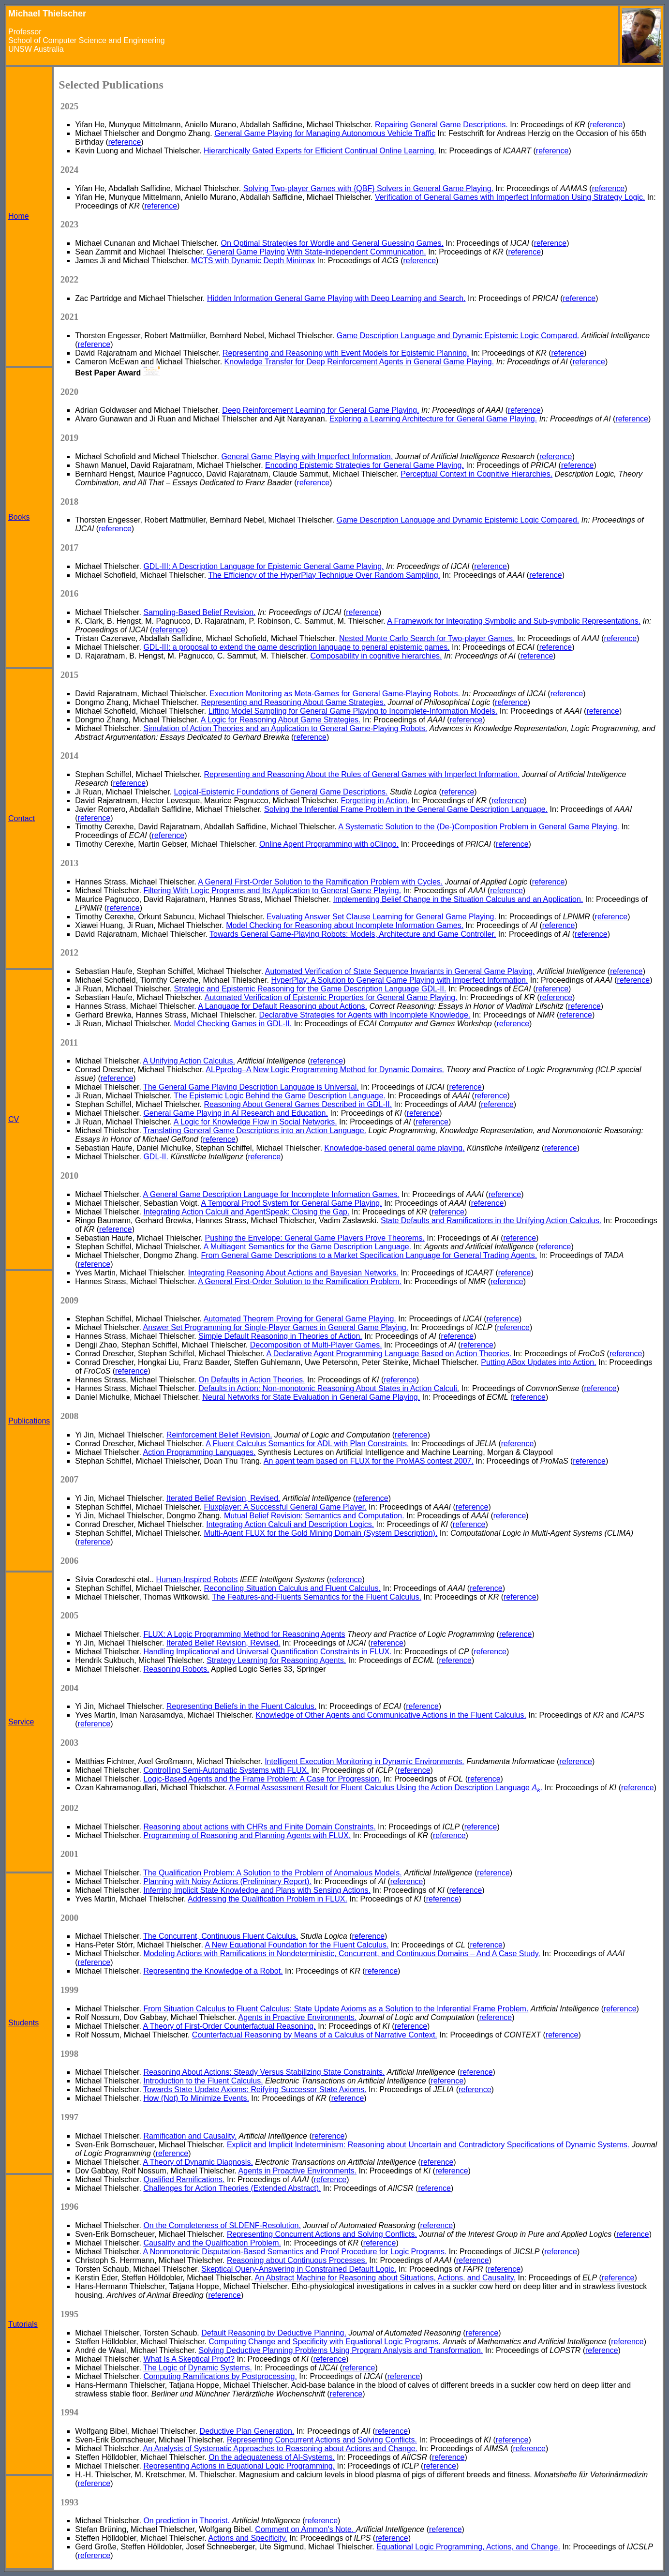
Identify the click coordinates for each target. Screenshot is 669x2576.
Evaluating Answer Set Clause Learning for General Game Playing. (381, 917)
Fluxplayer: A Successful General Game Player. (285, 1507)
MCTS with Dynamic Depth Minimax (253, 260)
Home (18, 216)
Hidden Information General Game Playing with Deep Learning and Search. (336, 298)
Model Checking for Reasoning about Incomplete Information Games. (344, 925)
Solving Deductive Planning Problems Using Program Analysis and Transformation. (341, 2350)
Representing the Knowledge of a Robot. (212, 1971)
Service (21, 1722)
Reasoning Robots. (176, 1669)
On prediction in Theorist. (186, 2520)
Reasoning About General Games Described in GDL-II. (298, 1104)
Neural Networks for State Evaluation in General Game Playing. (311, 1397)
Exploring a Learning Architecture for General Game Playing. (433, 419)
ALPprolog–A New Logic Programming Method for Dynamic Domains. (325, 1069)
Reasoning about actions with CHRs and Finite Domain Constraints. (259, 1827)
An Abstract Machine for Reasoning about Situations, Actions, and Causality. (385, 2278)
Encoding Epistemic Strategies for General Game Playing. (364, 465)
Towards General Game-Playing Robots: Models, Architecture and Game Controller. (352, 934)
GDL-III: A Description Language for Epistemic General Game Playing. (263, 566)
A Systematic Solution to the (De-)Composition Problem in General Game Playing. (478, 827)
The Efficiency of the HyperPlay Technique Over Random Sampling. (324, 575)
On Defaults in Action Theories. (251, 1380)
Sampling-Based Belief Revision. (199, 612)
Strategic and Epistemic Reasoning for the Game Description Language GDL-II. (310, 989)
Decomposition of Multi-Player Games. (316, 1345)
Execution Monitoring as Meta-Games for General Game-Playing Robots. (334, 693)
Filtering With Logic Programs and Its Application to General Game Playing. (272, 890)
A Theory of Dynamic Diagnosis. (198, 2162)
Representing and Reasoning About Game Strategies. (293, 702)
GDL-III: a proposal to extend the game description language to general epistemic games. (296, 647)
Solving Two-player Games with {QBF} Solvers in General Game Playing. (368, 188)
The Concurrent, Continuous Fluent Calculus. (220, 1936)
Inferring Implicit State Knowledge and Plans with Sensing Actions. (257, 1890)
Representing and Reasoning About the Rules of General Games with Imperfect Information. (362, 774)
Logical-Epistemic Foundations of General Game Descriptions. (281, 792)
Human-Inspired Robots (197, 1579)
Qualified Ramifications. (183, 2179)
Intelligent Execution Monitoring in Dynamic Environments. (364, 1761)
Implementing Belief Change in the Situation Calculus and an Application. (458, 899)
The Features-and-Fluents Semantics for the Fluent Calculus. (316, 1597)
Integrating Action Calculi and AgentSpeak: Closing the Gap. (246, 1212)
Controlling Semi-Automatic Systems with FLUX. (226, 1770)
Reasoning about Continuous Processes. (297, 2260)
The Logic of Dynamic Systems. (197, 2368)
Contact (21, 818)
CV (13, 1119)
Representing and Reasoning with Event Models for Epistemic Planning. (346, 353)
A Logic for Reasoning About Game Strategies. (281, 720)
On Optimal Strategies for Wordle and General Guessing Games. (332, 243)
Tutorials (23, 2324)
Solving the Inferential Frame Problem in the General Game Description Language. (406, 809)
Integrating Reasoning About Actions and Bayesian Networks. (293, 1273)
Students (23, 2023)
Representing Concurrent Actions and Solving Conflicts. (322, 2234)
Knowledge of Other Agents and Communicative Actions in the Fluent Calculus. (390, 1715)
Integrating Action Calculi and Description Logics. (290, 1524)
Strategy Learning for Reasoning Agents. (276, 1660)
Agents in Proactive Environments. (297, 2017)
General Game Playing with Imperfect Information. (307, 456)
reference (606, 124)
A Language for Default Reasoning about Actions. (282, 1006)
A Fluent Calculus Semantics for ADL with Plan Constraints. (307, 1443)
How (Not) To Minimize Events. (196, 2098)
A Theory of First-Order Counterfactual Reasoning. (229, 2026)
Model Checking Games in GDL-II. (233, 1023)
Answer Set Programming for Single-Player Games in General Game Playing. (276, 1327)
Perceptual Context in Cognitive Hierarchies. (476, 474)
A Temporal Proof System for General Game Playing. (291, 1203)
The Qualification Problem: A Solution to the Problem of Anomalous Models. (272, 1873)
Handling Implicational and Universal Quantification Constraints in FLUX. (267, 1651)
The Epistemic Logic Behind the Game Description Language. (280, 1096)
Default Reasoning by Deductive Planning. (273, 2333)
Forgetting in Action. (375, 800)
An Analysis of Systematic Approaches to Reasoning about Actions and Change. (280, 2448)
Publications (29, 1421)
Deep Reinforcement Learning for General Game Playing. (320, 410)
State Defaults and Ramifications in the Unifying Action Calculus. (491, 1220)
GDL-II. (155, 1157)
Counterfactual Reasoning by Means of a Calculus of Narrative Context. (314, 2035)
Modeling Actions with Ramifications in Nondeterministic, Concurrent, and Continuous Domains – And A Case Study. (341, 1953)
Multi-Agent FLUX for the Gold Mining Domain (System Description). (321, 1533)
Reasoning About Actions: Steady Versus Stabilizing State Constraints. (264, 2072)
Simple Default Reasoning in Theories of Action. (280, 1336)
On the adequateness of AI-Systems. (271, 2457)
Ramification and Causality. (190, 2136)
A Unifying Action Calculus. (189, 1061)
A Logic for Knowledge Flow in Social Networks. (255, 1122)
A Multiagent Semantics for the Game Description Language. (308, 1247)
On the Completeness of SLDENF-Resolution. (221, 2225)
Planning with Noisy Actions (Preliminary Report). (227, 1881)
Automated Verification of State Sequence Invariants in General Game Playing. (400, 971)
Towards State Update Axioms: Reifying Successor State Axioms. (255, 2089)
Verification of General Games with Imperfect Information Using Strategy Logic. (510, 197)
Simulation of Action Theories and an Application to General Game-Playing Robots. (285, 728)
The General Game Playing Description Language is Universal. (251, 1087)
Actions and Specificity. (247, 2538)
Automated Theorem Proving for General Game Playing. (300, 1319)
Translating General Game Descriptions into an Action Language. (254, 1130)
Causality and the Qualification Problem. (212, 2243)
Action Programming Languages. (199, 1452)
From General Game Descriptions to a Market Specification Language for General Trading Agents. (369, 1255)
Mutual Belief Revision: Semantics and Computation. (314, 1516)
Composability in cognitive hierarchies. (376, 656)
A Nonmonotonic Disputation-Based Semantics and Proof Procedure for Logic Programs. (295, 2251)
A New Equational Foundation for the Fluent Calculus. (297, 1945)
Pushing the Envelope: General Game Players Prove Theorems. (315, 1238)
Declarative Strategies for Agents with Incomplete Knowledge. (365, 1015)
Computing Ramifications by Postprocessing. (220, 2376)
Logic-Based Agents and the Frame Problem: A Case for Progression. (262, 1779)
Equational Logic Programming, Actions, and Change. (468, 2547)
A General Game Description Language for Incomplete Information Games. (271, 1194)
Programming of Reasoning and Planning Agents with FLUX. (247, 1835)
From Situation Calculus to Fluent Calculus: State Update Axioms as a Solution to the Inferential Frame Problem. (335, 2009)
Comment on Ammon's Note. (305, 2529)
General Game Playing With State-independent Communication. (316, 252)
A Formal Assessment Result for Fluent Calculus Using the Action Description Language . (385, 1787)
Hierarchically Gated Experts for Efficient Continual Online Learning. (320, 151)
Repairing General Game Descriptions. (441, 124)
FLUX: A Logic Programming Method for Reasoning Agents (244, 1634)
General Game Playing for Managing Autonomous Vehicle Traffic (324, 133)
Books (19, 517)
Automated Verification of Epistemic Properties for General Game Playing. (331, 997)
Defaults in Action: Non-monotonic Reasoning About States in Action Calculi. (328, 1388)
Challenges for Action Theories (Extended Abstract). (232, 2188)
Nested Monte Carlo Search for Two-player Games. (427, 638)
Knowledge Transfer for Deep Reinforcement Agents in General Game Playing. (359, 362)
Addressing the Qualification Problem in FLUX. (267, 1899)
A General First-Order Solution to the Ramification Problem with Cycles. (320, 882)
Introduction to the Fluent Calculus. (203, 2081)
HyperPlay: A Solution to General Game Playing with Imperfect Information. (399, 980)
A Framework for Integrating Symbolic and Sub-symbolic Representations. (513, 621)
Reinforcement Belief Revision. (219, 1435)
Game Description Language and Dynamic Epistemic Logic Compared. (458, 335)
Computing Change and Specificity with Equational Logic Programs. (324, 2341)
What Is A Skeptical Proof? (189, 2359)
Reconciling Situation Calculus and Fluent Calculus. (292, 1588)
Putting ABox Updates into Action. (538, 1362)
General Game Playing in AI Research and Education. (235, 1113)
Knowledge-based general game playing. (395, 1148)
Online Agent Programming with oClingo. (329, 844)
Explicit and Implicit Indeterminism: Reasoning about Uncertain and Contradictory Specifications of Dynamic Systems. (428, 2145)
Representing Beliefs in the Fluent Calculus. (241, 1706)
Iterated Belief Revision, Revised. (223, 1498)
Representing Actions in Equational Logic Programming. (239, 2466)
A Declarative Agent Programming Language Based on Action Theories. (388, 1353)
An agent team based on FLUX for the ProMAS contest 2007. (369, 1461)
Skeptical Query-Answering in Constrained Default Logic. (298, 2269)
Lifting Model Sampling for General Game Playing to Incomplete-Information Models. (353, 711)
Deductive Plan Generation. (247, 2431)
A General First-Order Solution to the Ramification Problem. (299, 1281)
